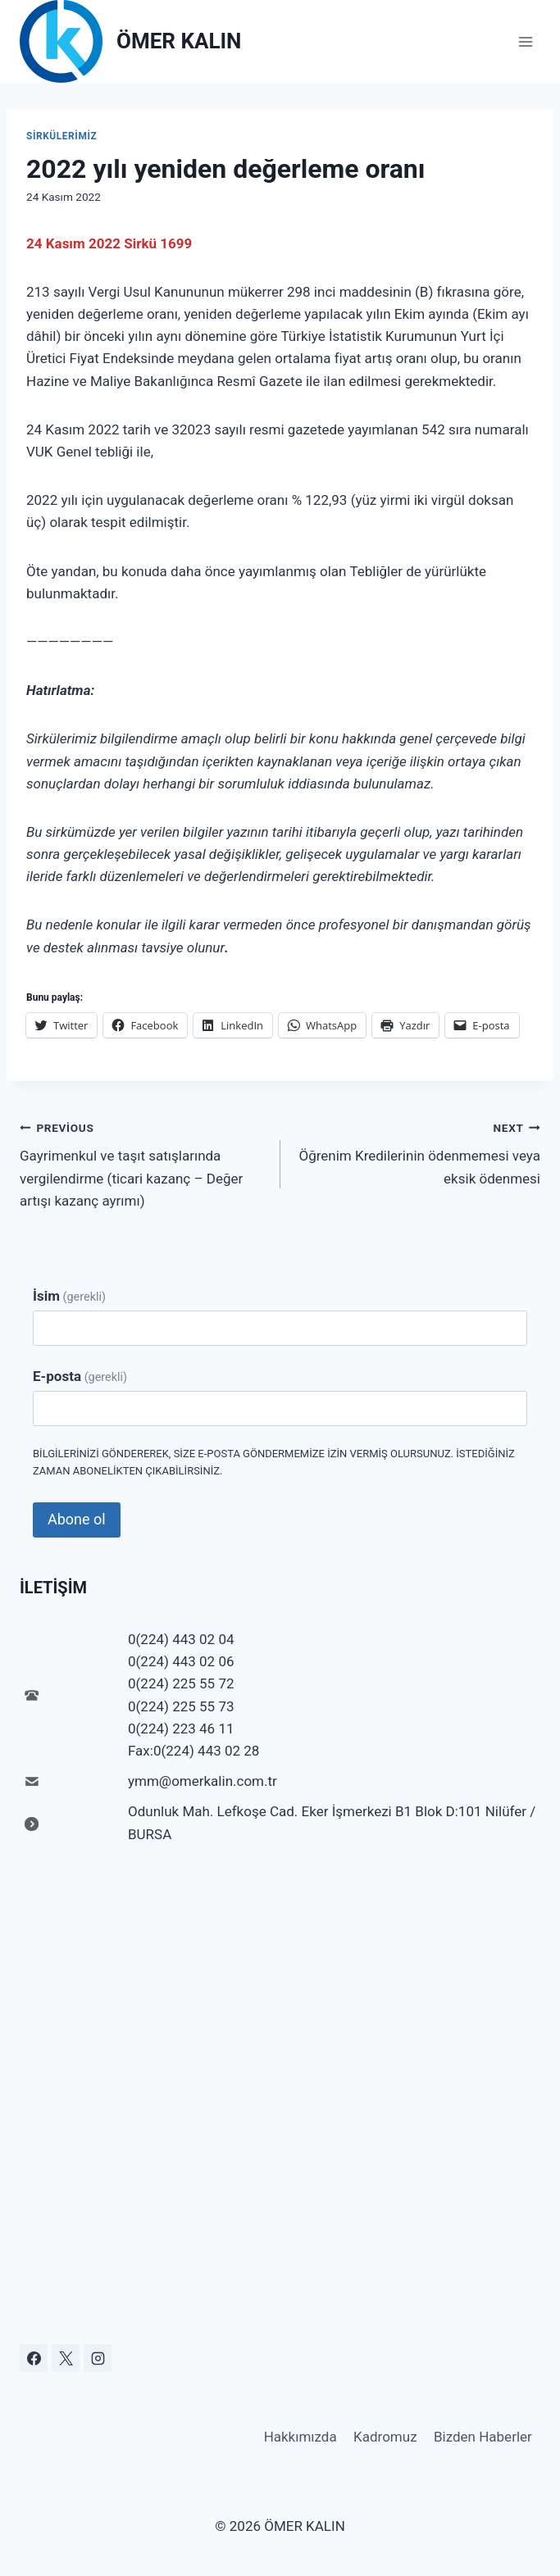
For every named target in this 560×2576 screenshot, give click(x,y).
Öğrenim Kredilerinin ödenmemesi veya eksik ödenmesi (417, 1151)
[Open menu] (525, 41)
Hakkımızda (300, 2436)
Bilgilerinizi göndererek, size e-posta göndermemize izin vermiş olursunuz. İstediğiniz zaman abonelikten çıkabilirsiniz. (274, 1462)
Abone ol (77, 1519)
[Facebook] (34, 2358)
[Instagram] (98, 2358)
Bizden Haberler (483, 2436)
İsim (69, 1296)
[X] (66, 2358)
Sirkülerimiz (61, 136)
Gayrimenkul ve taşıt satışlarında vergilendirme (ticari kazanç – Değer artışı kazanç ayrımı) (143, 1162)
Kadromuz (385, 2436)
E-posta (80, 1376)
